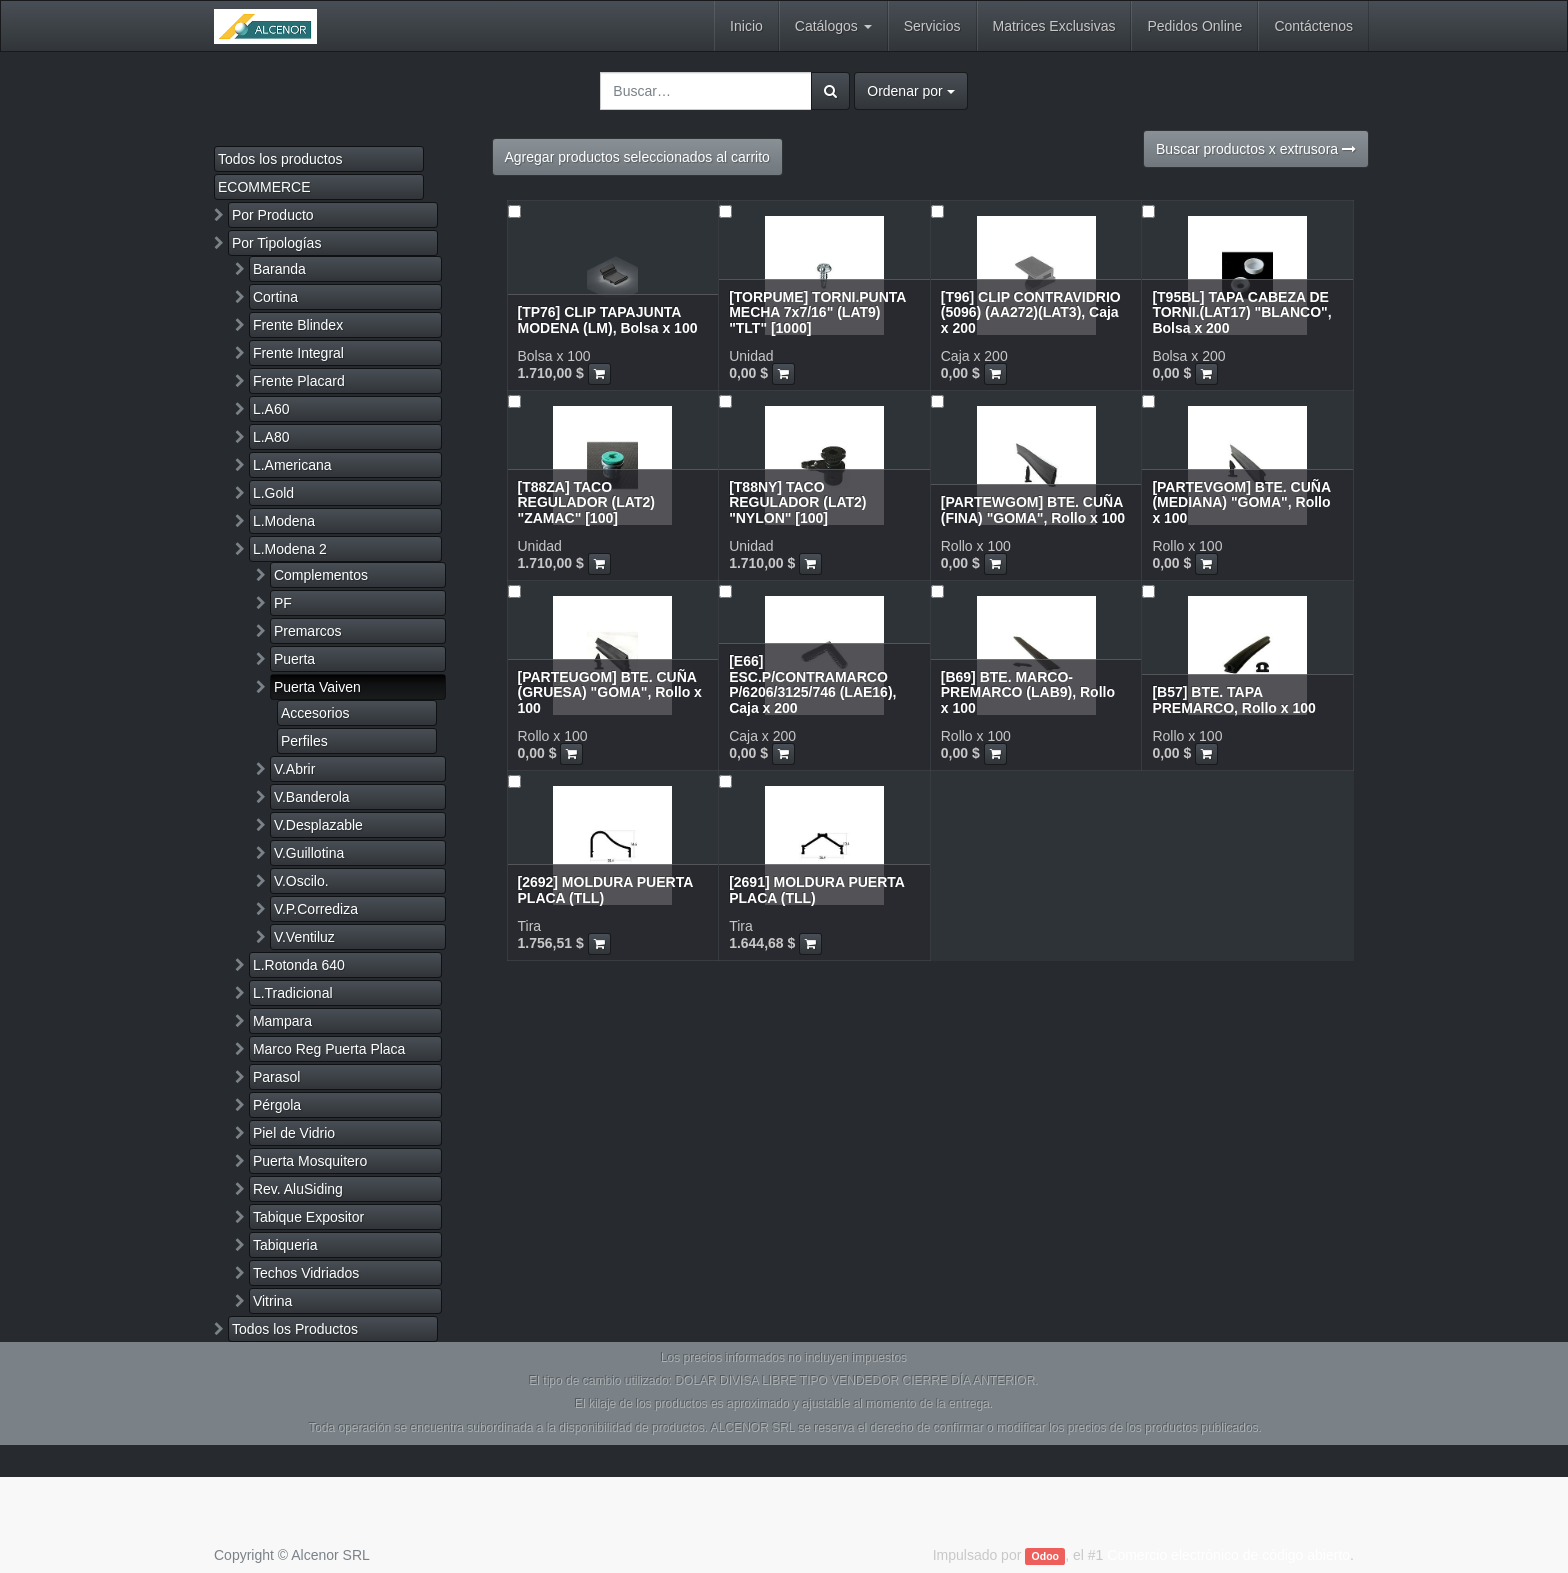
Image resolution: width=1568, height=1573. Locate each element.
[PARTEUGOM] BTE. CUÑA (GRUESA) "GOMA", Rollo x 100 (610, 692)
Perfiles (304, 741)
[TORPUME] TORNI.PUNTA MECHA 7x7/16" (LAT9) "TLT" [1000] (817, 312)
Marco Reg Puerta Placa (329, 1049)
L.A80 (271, 437)
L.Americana (292, 465)
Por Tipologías (277, 243)
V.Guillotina (309, 853)
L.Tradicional (293, 993)
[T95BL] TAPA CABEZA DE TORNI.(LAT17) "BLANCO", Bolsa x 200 (1241, 312)
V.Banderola (312, 797)
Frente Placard (299, 381)
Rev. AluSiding (298, 1189)
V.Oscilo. (301, 881)
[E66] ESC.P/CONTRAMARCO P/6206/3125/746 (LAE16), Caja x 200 (812, 684)
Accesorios (315, 713)
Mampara (282, 1021)
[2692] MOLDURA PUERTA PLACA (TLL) (605, 889)
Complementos (321, 575)
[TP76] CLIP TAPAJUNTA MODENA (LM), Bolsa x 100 (608, 319)
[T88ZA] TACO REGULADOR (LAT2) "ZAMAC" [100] (586, 502)
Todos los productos (280, 159)
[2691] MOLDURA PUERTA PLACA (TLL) (816, 889)
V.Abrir (295, 769)
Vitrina (272, 1301)
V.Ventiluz (304, 937)
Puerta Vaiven (317, 687)
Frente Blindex (298, 325)
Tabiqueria (285, 1245)
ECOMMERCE (264, 187)
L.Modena (284, 521)
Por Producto (273, 215)
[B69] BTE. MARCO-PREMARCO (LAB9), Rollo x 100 (1028, 692)
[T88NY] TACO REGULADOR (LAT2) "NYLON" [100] (797, 502)
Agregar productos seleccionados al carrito (637, 157)
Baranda (279, 269)
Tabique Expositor (308, 1217)
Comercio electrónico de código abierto (1228, 1555)
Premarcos (308, 631)
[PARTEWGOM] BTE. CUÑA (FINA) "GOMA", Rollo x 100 (1033, 509)
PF (283, 603)
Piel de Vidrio (294, 1133)
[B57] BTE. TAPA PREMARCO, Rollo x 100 (1233, 699)
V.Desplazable (318, 825)
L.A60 (271, 409)
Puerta (294, 659)
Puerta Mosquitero (310, 1161)
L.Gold (273, 493)
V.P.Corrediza (316, 909)
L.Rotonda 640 (299, 965)
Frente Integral (298, 353)
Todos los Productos (295, 1329)
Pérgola (277, 1105)
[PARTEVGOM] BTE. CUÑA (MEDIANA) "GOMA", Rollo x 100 (1241, 502)
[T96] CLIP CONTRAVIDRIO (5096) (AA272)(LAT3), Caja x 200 (1031, 312)
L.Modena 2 (290, 549)
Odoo (1045, 1556)
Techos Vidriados (306, 1273)
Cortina (275, 297)
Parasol (276, 1077)
